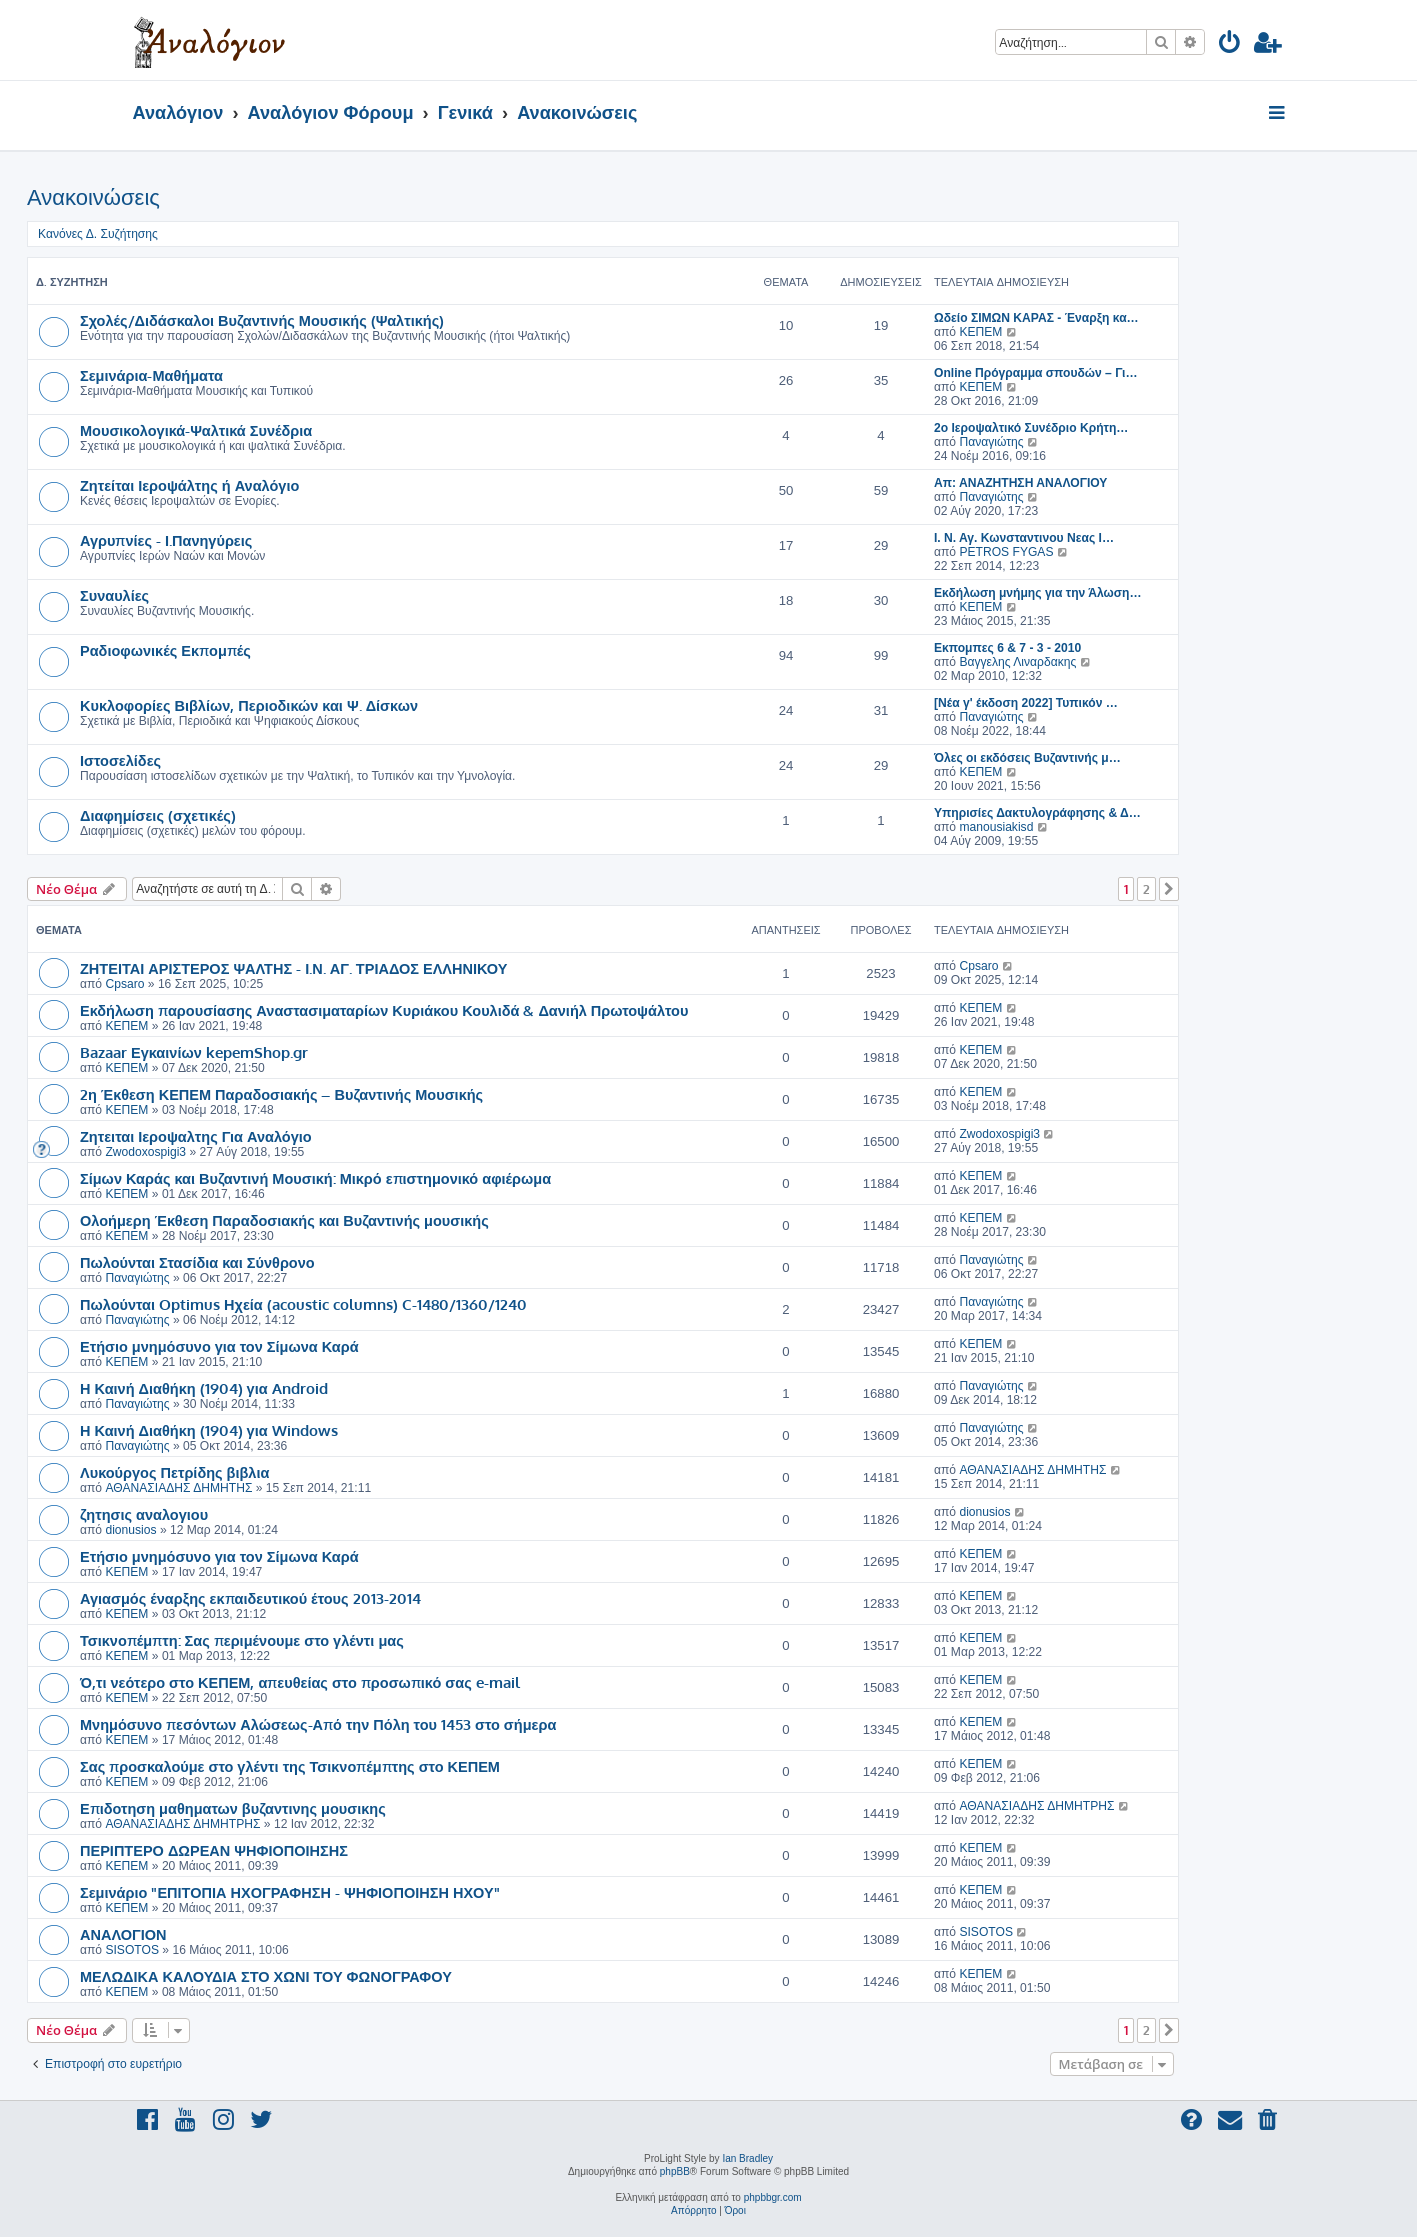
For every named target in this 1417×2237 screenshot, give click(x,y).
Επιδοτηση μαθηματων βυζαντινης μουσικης (233, 1808)
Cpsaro (124, 984)
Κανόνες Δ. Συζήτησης (98, 234)
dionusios (130, 1530)
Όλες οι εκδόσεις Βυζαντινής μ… (1027, 758)
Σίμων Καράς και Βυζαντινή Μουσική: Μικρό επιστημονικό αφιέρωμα (315, 1178)
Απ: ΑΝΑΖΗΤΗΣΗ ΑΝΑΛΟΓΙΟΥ (1020, 483)
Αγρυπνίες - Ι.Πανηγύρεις (166, 540)
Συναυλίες (114, 595)
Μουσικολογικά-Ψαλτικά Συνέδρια (196, 430)
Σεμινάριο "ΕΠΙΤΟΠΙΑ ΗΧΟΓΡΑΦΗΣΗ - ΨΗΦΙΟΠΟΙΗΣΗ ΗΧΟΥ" (290, 1892)
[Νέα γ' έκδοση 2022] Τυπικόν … (1026, 703)
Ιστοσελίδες (120, 760)
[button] (1169, 889)
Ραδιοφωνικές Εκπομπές (165, 650)
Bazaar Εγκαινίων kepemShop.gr (194, 1052)
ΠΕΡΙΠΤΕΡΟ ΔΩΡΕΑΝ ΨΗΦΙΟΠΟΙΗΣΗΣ (214, 1850)
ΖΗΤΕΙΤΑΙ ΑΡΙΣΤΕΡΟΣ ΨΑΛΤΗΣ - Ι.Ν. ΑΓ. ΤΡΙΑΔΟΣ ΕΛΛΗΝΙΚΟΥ (293, 968)
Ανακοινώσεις (93, 197)
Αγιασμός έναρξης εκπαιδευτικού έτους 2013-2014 (250, 1598)
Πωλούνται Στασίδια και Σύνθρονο (197, 1262)
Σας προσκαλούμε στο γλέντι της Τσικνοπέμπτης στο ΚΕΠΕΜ (290, 1766)
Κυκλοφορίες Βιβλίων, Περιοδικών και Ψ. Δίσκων (249, 705)
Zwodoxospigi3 (145, 1152)
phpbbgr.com (773, 2197)
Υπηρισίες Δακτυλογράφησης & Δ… (1037, 813)
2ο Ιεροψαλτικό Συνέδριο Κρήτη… (1031, 428)
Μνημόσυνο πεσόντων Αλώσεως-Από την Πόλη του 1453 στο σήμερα (318, 1724)
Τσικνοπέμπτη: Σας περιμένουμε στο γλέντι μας (242, 1640)
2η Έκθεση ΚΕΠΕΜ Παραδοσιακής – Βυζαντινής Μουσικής (281, 1094)
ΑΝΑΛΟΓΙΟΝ (123, 1934)
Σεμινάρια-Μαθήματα (151, 375)
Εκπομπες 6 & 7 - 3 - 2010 (1007, 648)
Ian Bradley (747, 2158)
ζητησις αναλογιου (144, 1514)
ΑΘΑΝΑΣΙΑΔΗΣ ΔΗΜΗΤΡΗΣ (182, 1824)
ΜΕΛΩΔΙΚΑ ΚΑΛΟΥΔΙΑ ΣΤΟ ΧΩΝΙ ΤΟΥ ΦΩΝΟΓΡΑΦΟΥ (266, 1976)
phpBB (675, 2171)
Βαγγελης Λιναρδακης (1017, 662)
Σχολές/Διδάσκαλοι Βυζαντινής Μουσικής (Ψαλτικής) (262, 320)
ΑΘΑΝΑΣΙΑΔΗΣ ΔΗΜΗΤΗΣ (178, 1488)
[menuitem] (1230, 45)
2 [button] (1146, 889)
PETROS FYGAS (1006, 552)
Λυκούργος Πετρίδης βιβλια (174, 1472)
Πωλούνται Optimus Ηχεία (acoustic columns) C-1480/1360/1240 (303, 1304)
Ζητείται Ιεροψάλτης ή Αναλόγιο (189, 485)
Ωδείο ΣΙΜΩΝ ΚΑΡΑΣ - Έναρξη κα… (1036, 318)
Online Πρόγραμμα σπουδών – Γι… (1036, 373)
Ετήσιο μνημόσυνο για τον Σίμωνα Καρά (219, 1346)
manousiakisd (996, 827)
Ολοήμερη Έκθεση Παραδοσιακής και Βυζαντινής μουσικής (284, 1220)
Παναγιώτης (991, 442)
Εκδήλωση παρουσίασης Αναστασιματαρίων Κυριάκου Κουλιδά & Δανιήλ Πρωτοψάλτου (384, 1010)
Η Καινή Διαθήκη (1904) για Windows (209, 1430)
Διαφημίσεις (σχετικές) (158, 815)
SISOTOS (132, 1950)
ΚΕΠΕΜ (980, 332)
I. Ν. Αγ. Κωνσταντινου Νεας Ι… (1024, 538)
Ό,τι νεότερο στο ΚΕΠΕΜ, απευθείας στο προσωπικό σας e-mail (300, 1682)
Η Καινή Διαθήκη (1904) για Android (204, 1388)
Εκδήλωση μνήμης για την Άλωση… (1037, 593)
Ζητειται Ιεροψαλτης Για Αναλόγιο (196, 1136)
